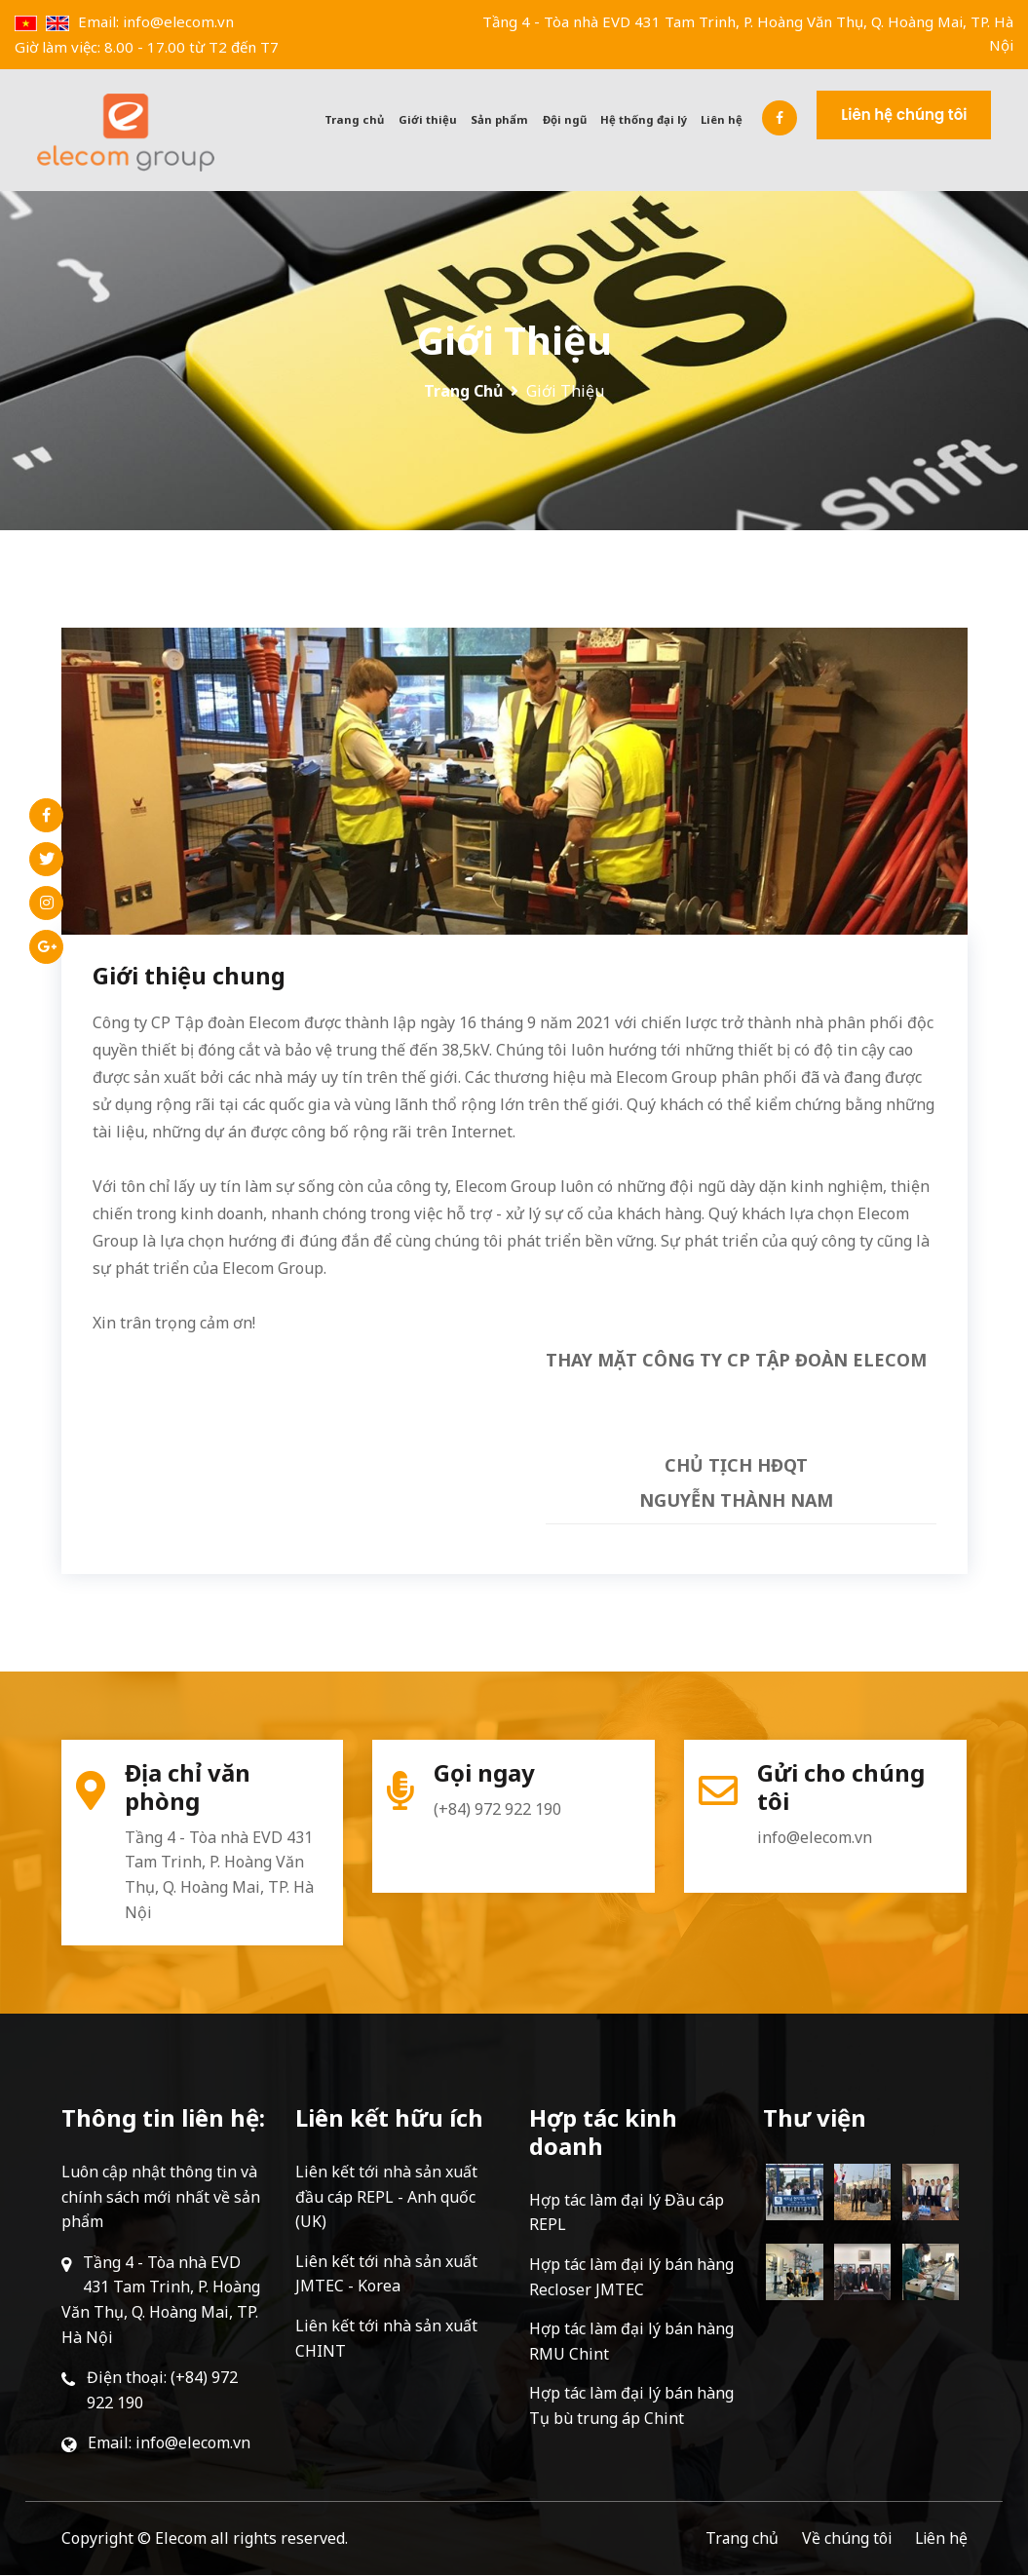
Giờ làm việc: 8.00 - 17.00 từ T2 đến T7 (147, 47)
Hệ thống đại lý (671, 119)
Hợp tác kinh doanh (603, 2132)
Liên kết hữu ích (389, 2118)
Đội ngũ (595, 119)
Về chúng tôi (844, 2539)
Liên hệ (747, 119)
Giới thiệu (464, 119)
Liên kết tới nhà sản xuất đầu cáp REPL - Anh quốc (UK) (386, 2197)
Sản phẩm (533, 119)
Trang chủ (394, 119)
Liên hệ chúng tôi (927, 113)
